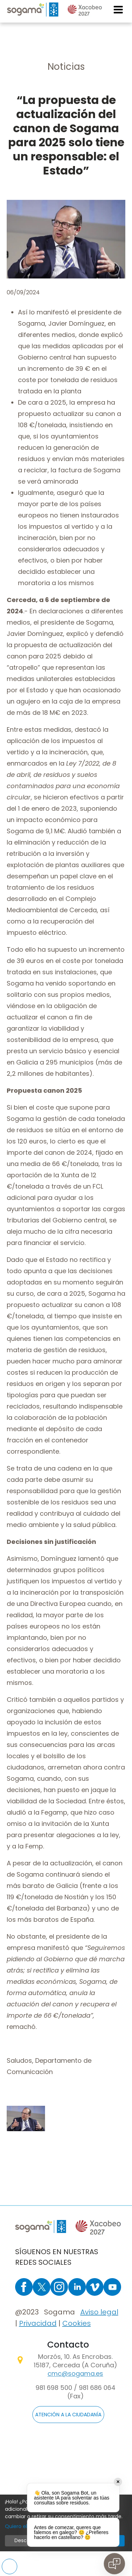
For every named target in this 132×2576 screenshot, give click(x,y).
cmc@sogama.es (75, 2373)
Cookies (76, 2323)
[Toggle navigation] (118, 9)
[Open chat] (114, 2563)
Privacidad (38, 2323)
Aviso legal (99, 2312)
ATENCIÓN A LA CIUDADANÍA (68, 2414)
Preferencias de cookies (9, 2566)
